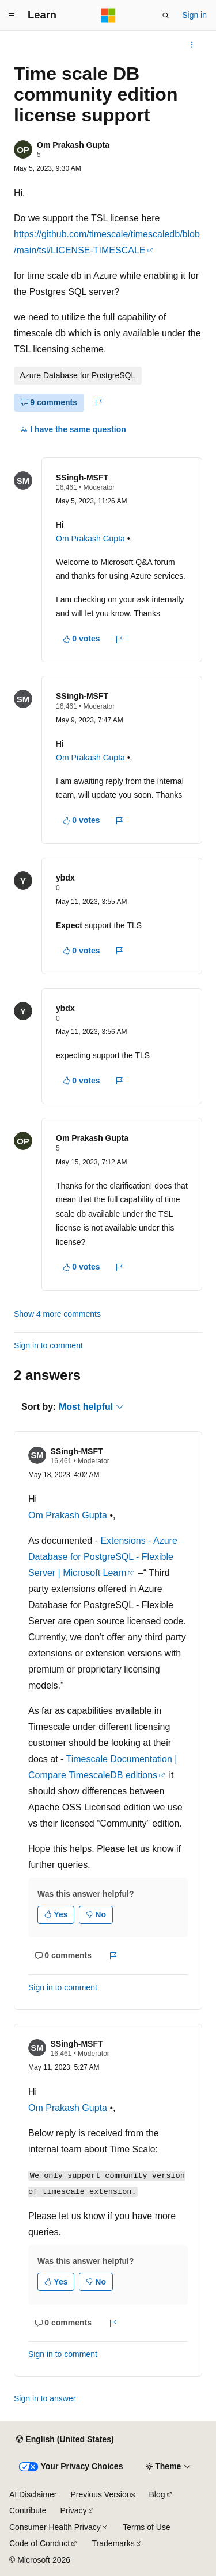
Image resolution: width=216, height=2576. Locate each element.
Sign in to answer (44, 2398)
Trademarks (113, 2543)
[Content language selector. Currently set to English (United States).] (64, 2440)
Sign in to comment (48, 1345)
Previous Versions (102, 2494)
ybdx (65, 877)
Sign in (194, 15)
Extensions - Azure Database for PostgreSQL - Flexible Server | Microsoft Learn (102, 1557)
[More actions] (192, 45)
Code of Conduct (39, 2543)
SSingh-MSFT (82, 477)
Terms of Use (146, 2527)
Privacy (73, 2510)
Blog (157, 2494)
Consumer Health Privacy (55, 2527)
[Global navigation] (11, 15)
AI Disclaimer (32, 2494)
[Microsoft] (108, 15)
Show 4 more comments (57, 1313)
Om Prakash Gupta (73, 144)
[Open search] (165, 15)
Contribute (28, 2510)
